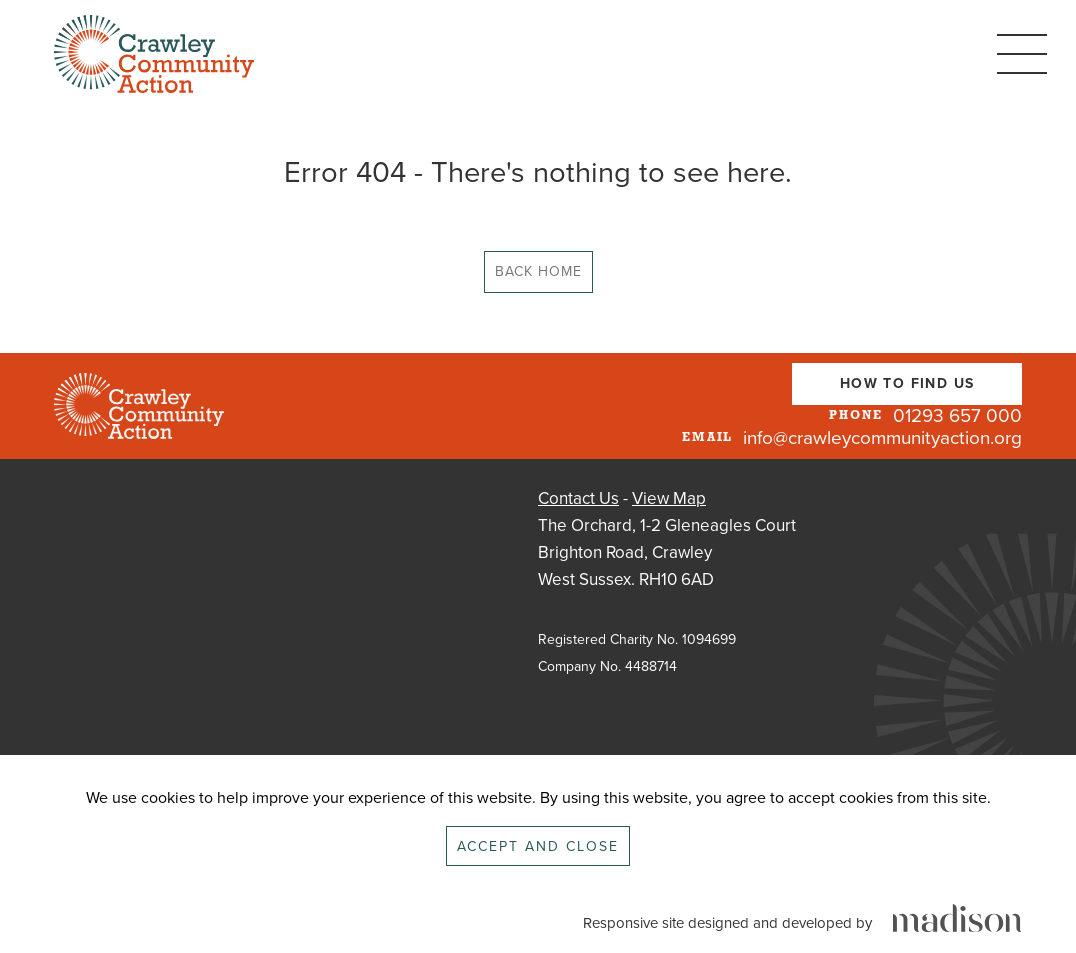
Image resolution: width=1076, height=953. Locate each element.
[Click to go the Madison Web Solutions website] (957, 919)
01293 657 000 (957, 416)
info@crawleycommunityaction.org (882, 438)
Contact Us (578, 498)
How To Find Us (907, 383)
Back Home (538, 271)
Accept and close (538, 846)
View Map (669, 498)
